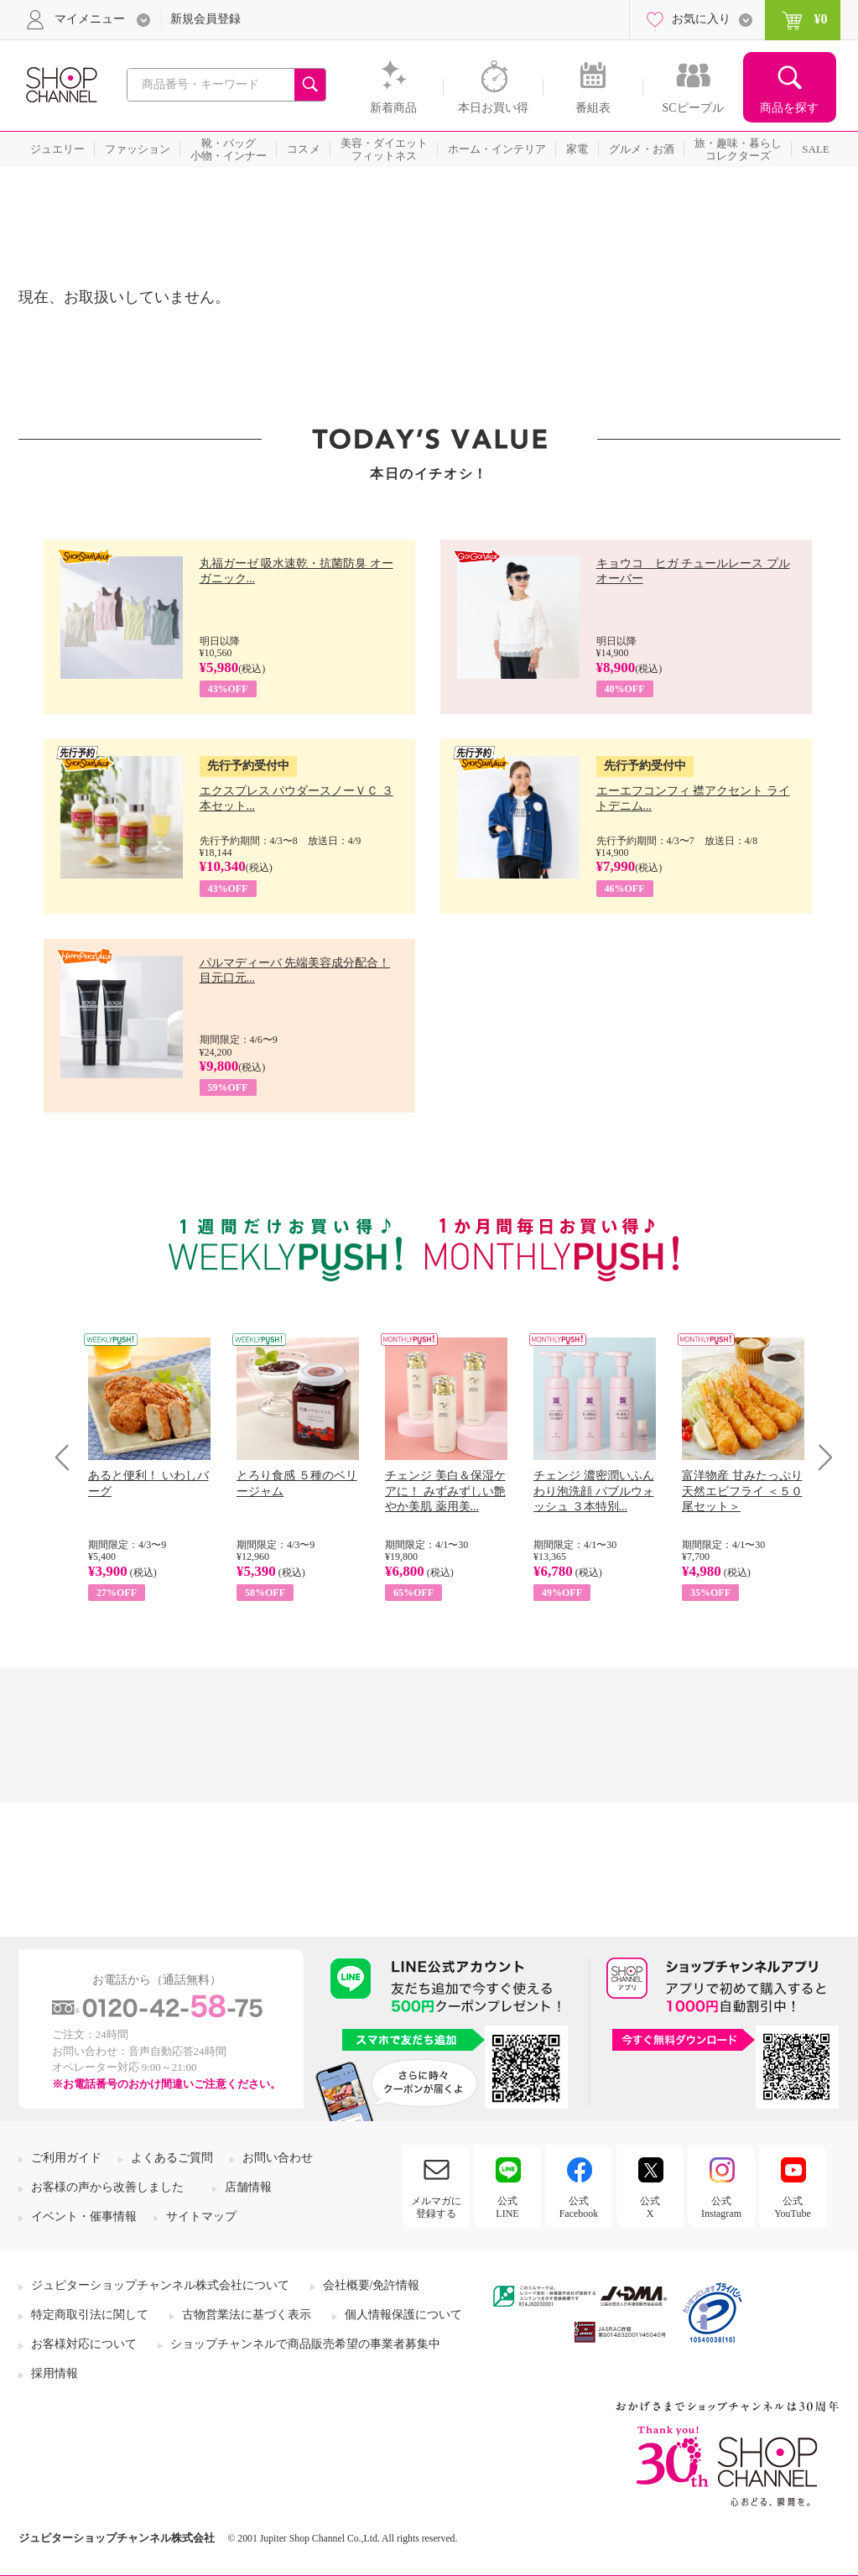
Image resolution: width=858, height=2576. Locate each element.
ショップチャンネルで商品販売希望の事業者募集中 (305, 2344)
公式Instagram (721, 2207)
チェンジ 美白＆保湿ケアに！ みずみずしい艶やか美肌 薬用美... (445, 1490)
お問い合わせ (277, 2157)
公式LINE (507, 2207)
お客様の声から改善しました (107, 2187)
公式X (650, 2207)
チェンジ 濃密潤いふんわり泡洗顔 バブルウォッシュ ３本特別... (593, 1490)
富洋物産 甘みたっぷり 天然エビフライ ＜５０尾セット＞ (742, 1490)
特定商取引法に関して (89, 2314)
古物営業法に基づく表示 (246, 2314)
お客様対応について (84, 2344)
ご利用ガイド (66, 2157)
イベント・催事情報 (84, 2216)
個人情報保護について (403, 2314)
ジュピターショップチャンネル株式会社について (160, 2285)
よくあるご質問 (172, 2157)
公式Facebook (579, 2207)
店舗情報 (248, 2187)
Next (820, 1457)
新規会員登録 (205, 19)
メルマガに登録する (436, 2207)
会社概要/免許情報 (371, 2285)
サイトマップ (201, 2216)
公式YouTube (792, 2207)
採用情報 (54, 2373)
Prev (68, 1457)
